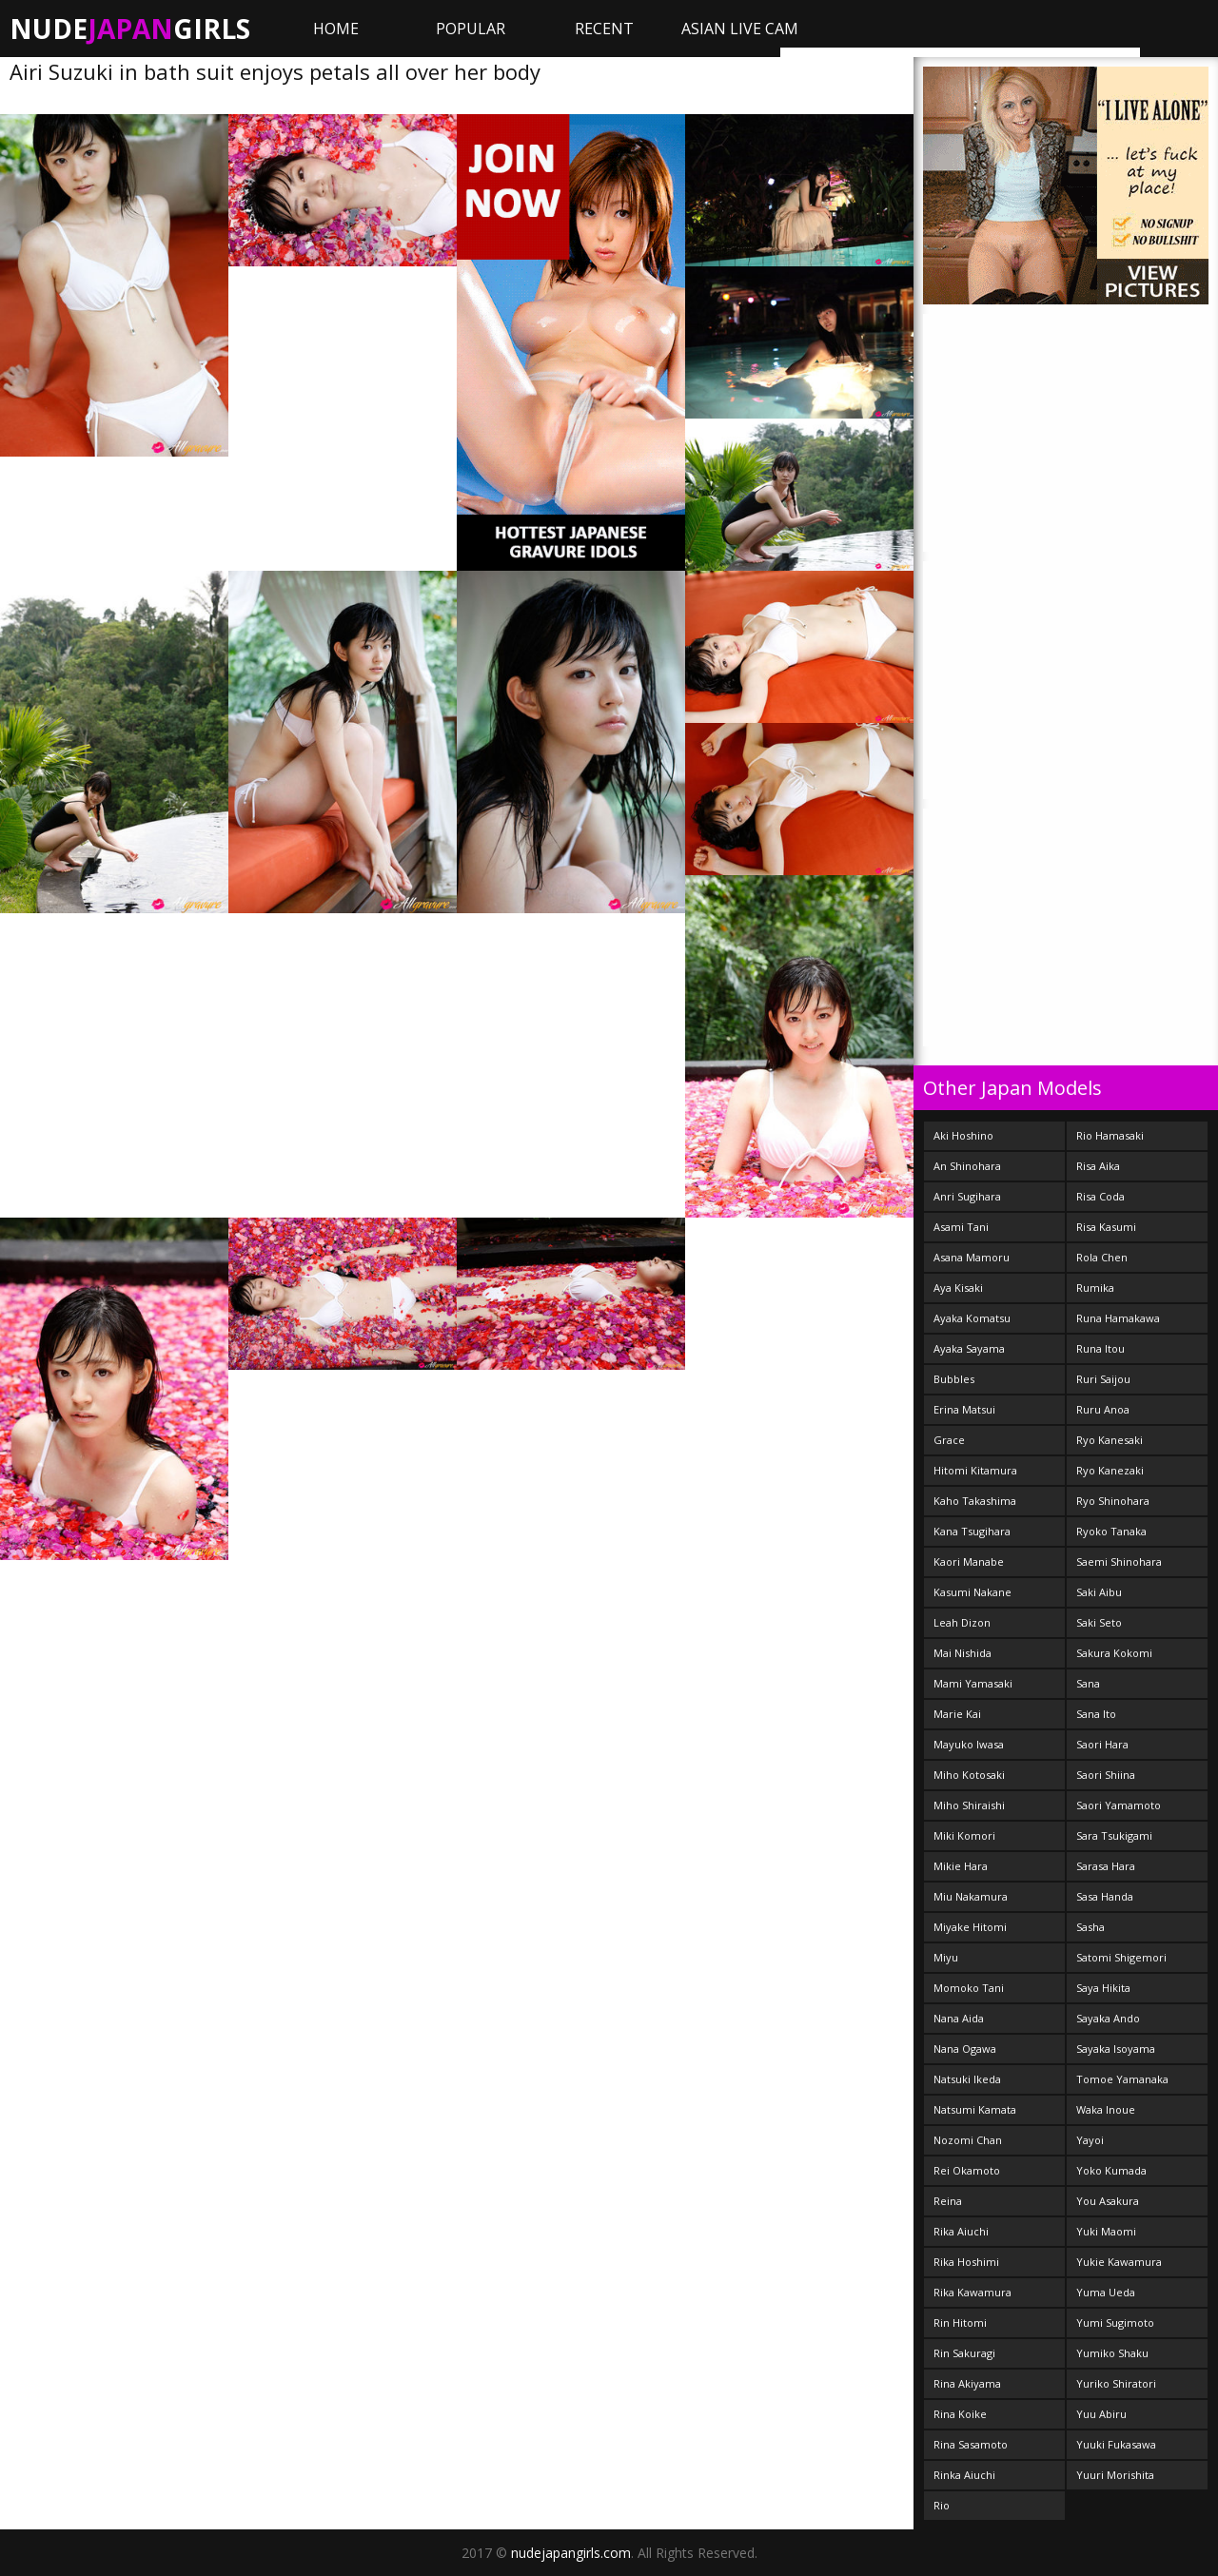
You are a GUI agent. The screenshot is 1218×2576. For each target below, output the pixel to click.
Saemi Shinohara (1119, 1561)
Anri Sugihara (967, 1196)
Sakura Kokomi (1114, 1653)
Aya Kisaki (958, 1287)
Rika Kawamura (972, 2292)
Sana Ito (1096, 1714)
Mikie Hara (960, 1866)
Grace (949, 1440)
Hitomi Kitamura (975, 1470)
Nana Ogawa (964, 2048)
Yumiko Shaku (1112, 2353)
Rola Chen (1102, 1257)
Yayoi (1090, 2140)
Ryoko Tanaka (1111, 1531)
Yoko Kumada (1111, 2170)
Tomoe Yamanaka (1122, 2079)
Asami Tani (961, 1227)
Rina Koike (960, 2414)
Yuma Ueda (1105, 2292)
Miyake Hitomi (970, 1927)
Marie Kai (957, 1714)
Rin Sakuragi (964, 2353)
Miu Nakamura (970, 1896)
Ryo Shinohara (1112, 1500)
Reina (947, 2201)
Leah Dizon (962, 1622)
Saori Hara (1102, 1744)
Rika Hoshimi (966, 2261)
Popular (470, 28)
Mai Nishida (962, 1653)
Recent (604, 28)
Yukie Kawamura (1119, 2261)
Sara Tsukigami (1114, 1835)
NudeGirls (130, 28)
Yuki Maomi (1106, 2231)
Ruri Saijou (1103, 1379)
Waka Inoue (1105, 2109)
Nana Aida (958, 2018)
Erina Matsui (964, 1409)
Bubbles (953, 1379)
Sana (1088, 1683)
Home (336, 28)
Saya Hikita (1103, 1988)
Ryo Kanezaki (1110, 1470)
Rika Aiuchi (961, 2231)
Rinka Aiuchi (964, 2475)
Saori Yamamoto (1118, 1805)
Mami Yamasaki (972, 1683)
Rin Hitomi (960, 2322)
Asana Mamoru (971, 1257)
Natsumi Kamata (974, 2109)
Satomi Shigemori (1121, 1957)
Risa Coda (1100, 1196)
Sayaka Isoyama (1115, 2048)
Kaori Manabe (968, 1561)
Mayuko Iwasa (968, 1744)
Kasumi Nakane (972, 1592)
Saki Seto (1099, 1622)
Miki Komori (964, 1835)
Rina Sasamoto (970, 2444)
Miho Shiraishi (969, 1805)
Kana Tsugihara (972, 1531)
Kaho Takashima (974, 1500)
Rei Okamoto (966, 2170)
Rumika (1095, 1287)
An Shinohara (967, 1166)
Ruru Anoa (1103, 1409)
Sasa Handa (1104, 1896)
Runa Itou (1100, 1348)
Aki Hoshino (963, 1135)
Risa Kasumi (1106, 1227)
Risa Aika (1098, 1166)
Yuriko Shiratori (1116, 2383)
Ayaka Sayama (969, 1348)
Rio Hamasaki (1110, 1135)
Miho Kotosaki (969, 1774)
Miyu (945, 1957)
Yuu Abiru (1101, 2414)
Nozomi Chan (967, 2140)
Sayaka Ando (1108, 2018)
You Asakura (1107, 2201)
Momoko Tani (968, 1988)
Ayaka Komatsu (972, 1318)
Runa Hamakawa (1118, 1318)
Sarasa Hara (1105, 1866)
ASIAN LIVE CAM (739, 28)
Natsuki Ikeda (967, 2079)
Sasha (1090, 1927)
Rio (941, 2505)
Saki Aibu (1099, 1592)
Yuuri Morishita (1115, 2475)
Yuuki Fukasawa (1116, 2444)
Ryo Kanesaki (1109, 1440)
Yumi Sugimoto (1115, 2322)
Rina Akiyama (967, 2383)
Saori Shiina (1105, 1774)
